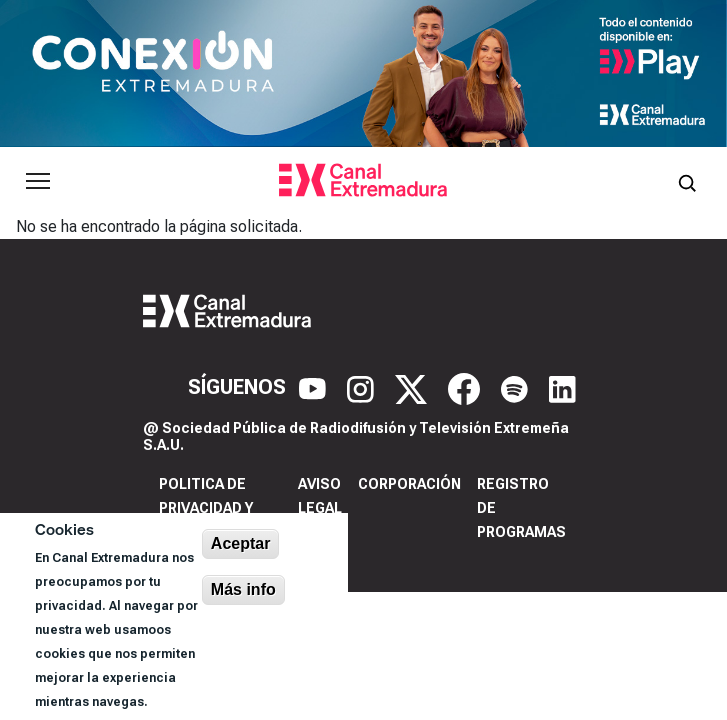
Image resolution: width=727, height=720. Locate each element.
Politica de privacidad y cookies (206, 508)
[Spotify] (517, 387)
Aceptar (241, 543)
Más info (243, 589)
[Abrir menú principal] (38, 181)
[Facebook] (466, 387)
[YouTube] (315, 387)
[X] (413, 387)
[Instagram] (363, 387)
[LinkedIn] (562, 387)
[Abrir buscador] (687, 181)
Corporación (409, 484)
